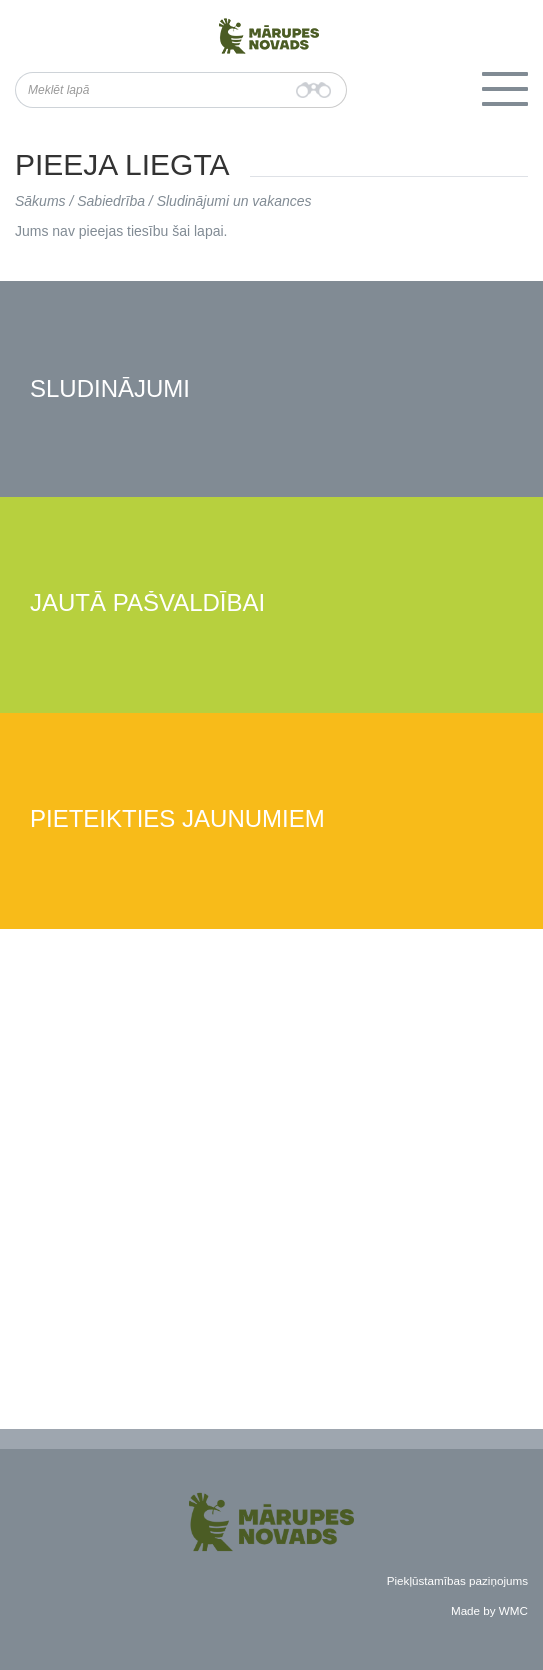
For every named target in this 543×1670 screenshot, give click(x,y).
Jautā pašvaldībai (147, 603)
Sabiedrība (111, 201)
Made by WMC (489, 1610)
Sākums (40, 201)
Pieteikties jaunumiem (177, 819)
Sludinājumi (110, 389)
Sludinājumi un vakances (234, 201)
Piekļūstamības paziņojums (457, 1580)
